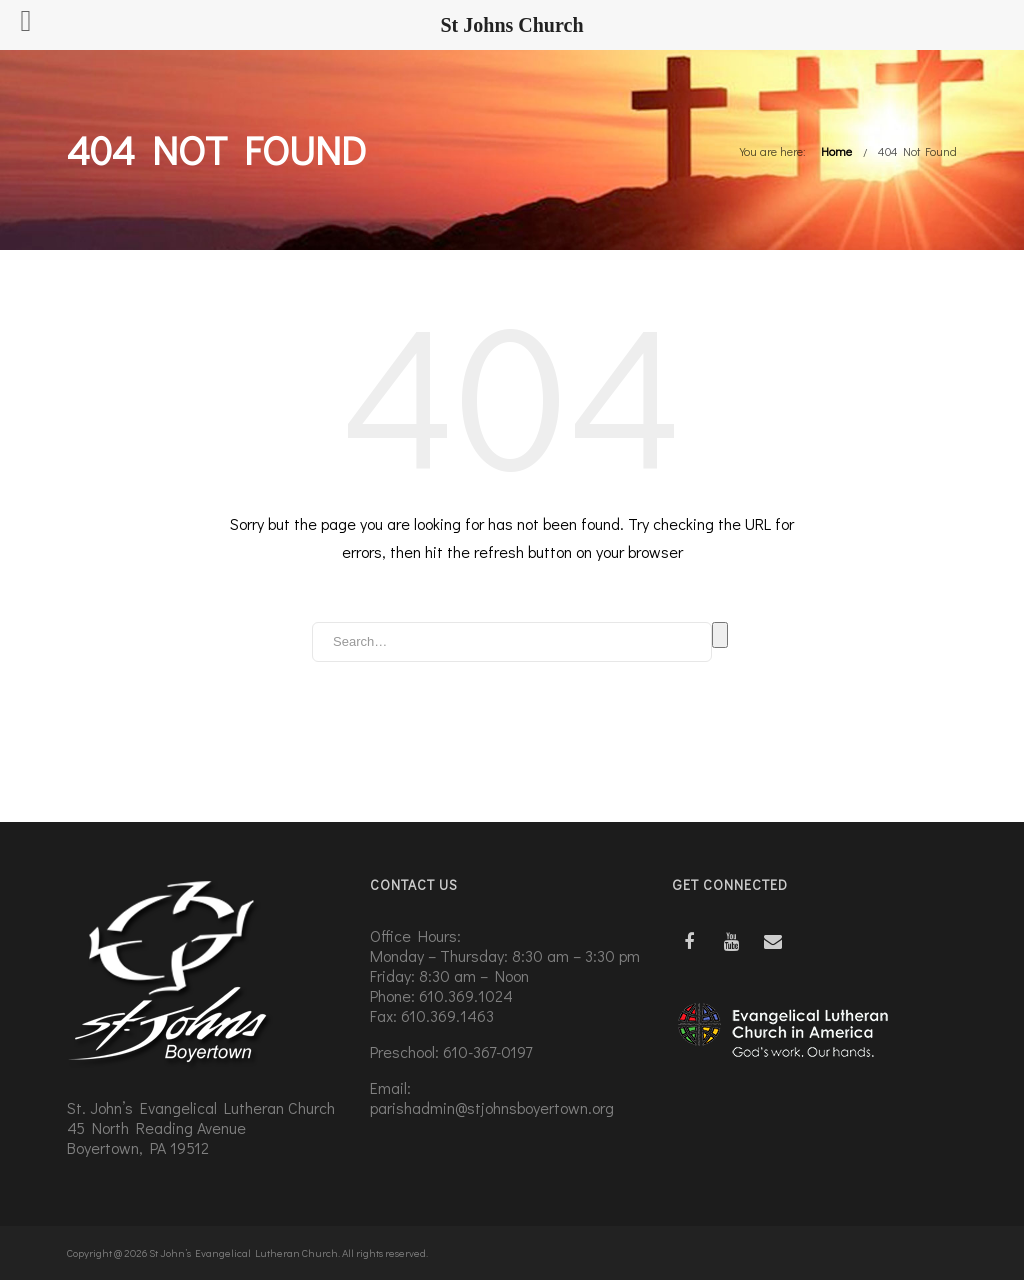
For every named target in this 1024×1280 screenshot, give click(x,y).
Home (836, 151)
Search (720, 635)
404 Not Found (917, 151)
